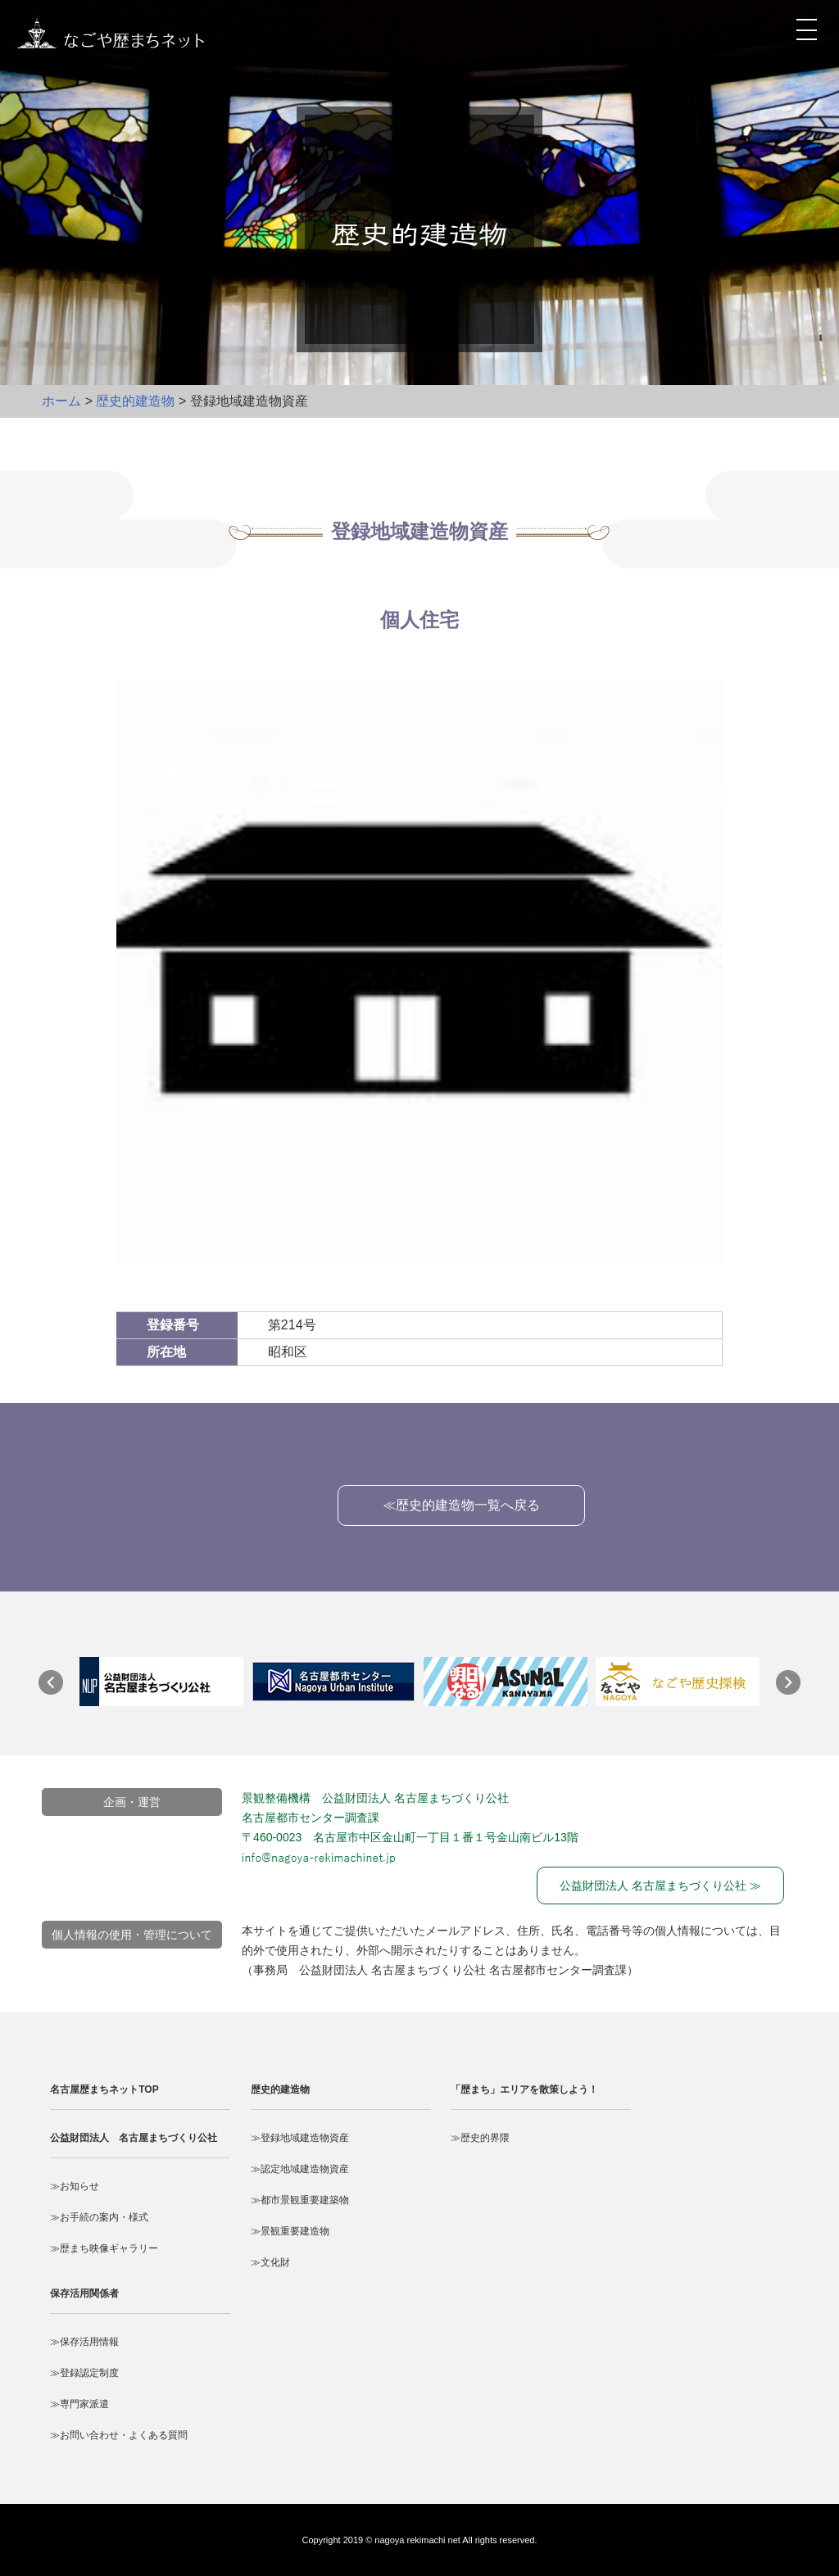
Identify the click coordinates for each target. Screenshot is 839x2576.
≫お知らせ (74, 2186)
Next (796, 1690)
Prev (59, 1690)
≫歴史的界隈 (480, 2138)
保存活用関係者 (84, 2293)
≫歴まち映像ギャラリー (104, 2248)
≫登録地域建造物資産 (300, 2138)
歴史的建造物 (135, 401)
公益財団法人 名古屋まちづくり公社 (133, 2138)
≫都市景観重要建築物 (300, 2200)
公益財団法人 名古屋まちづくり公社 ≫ (660, 1885)
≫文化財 (270, 2262)
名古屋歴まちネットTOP (104, 2089)
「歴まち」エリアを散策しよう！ (524, 2089)
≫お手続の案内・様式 (99, 2217)
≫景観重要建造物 (290, 2231)
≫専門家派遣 (79, 2404)
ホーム (61, 401)
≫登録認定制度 (84, 2373)
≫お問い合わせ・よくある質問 (119, 2435)
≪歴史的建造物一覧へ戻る (461, 1505)
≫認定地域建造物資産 (300, 2169)
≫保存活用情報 (84, 2341)
